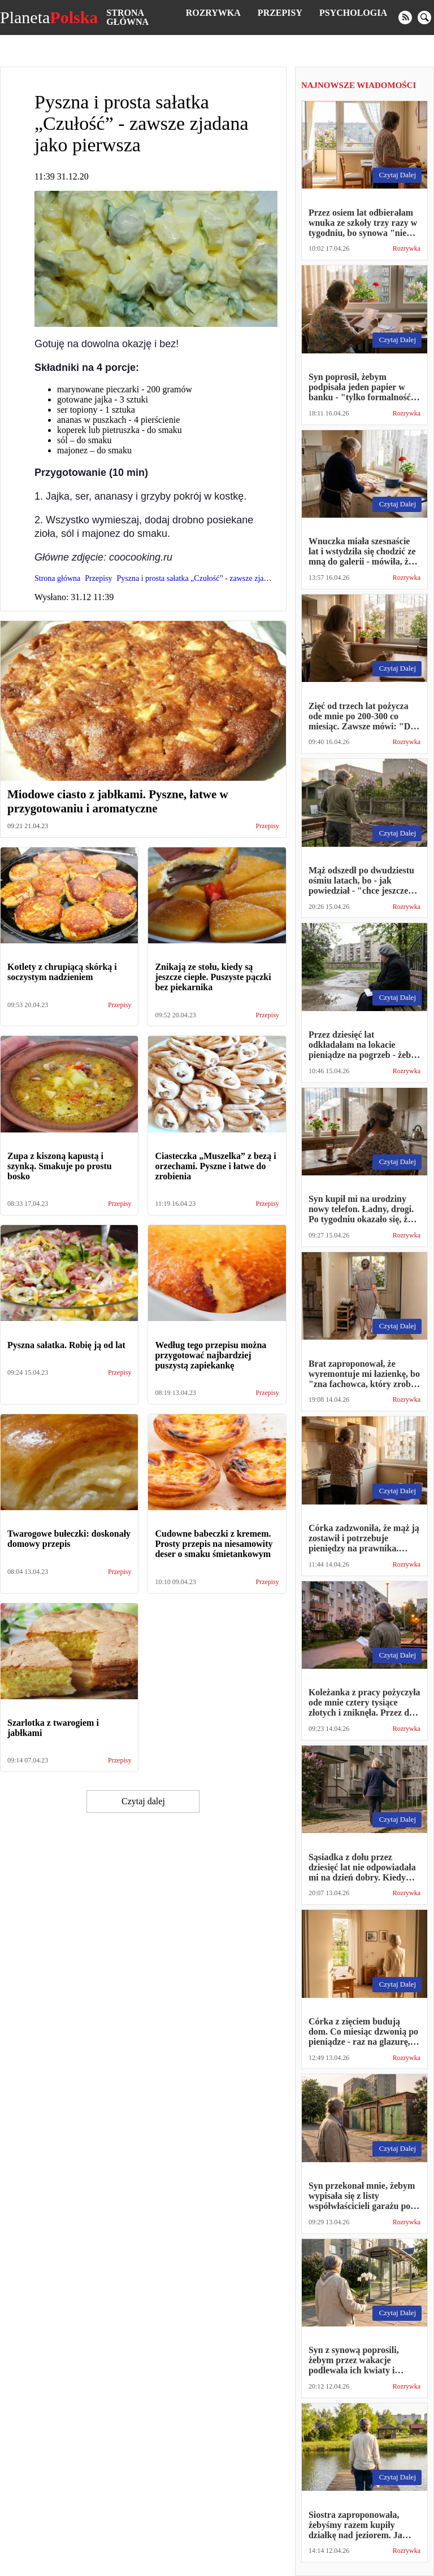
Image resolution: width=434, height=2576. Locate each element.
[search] (424, 17)
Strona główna (127, 17)
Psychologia (353, 13)
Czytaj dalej (143, 1801)
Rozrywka (213, 13)
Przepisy (280, 13)
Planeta (49, 17)
